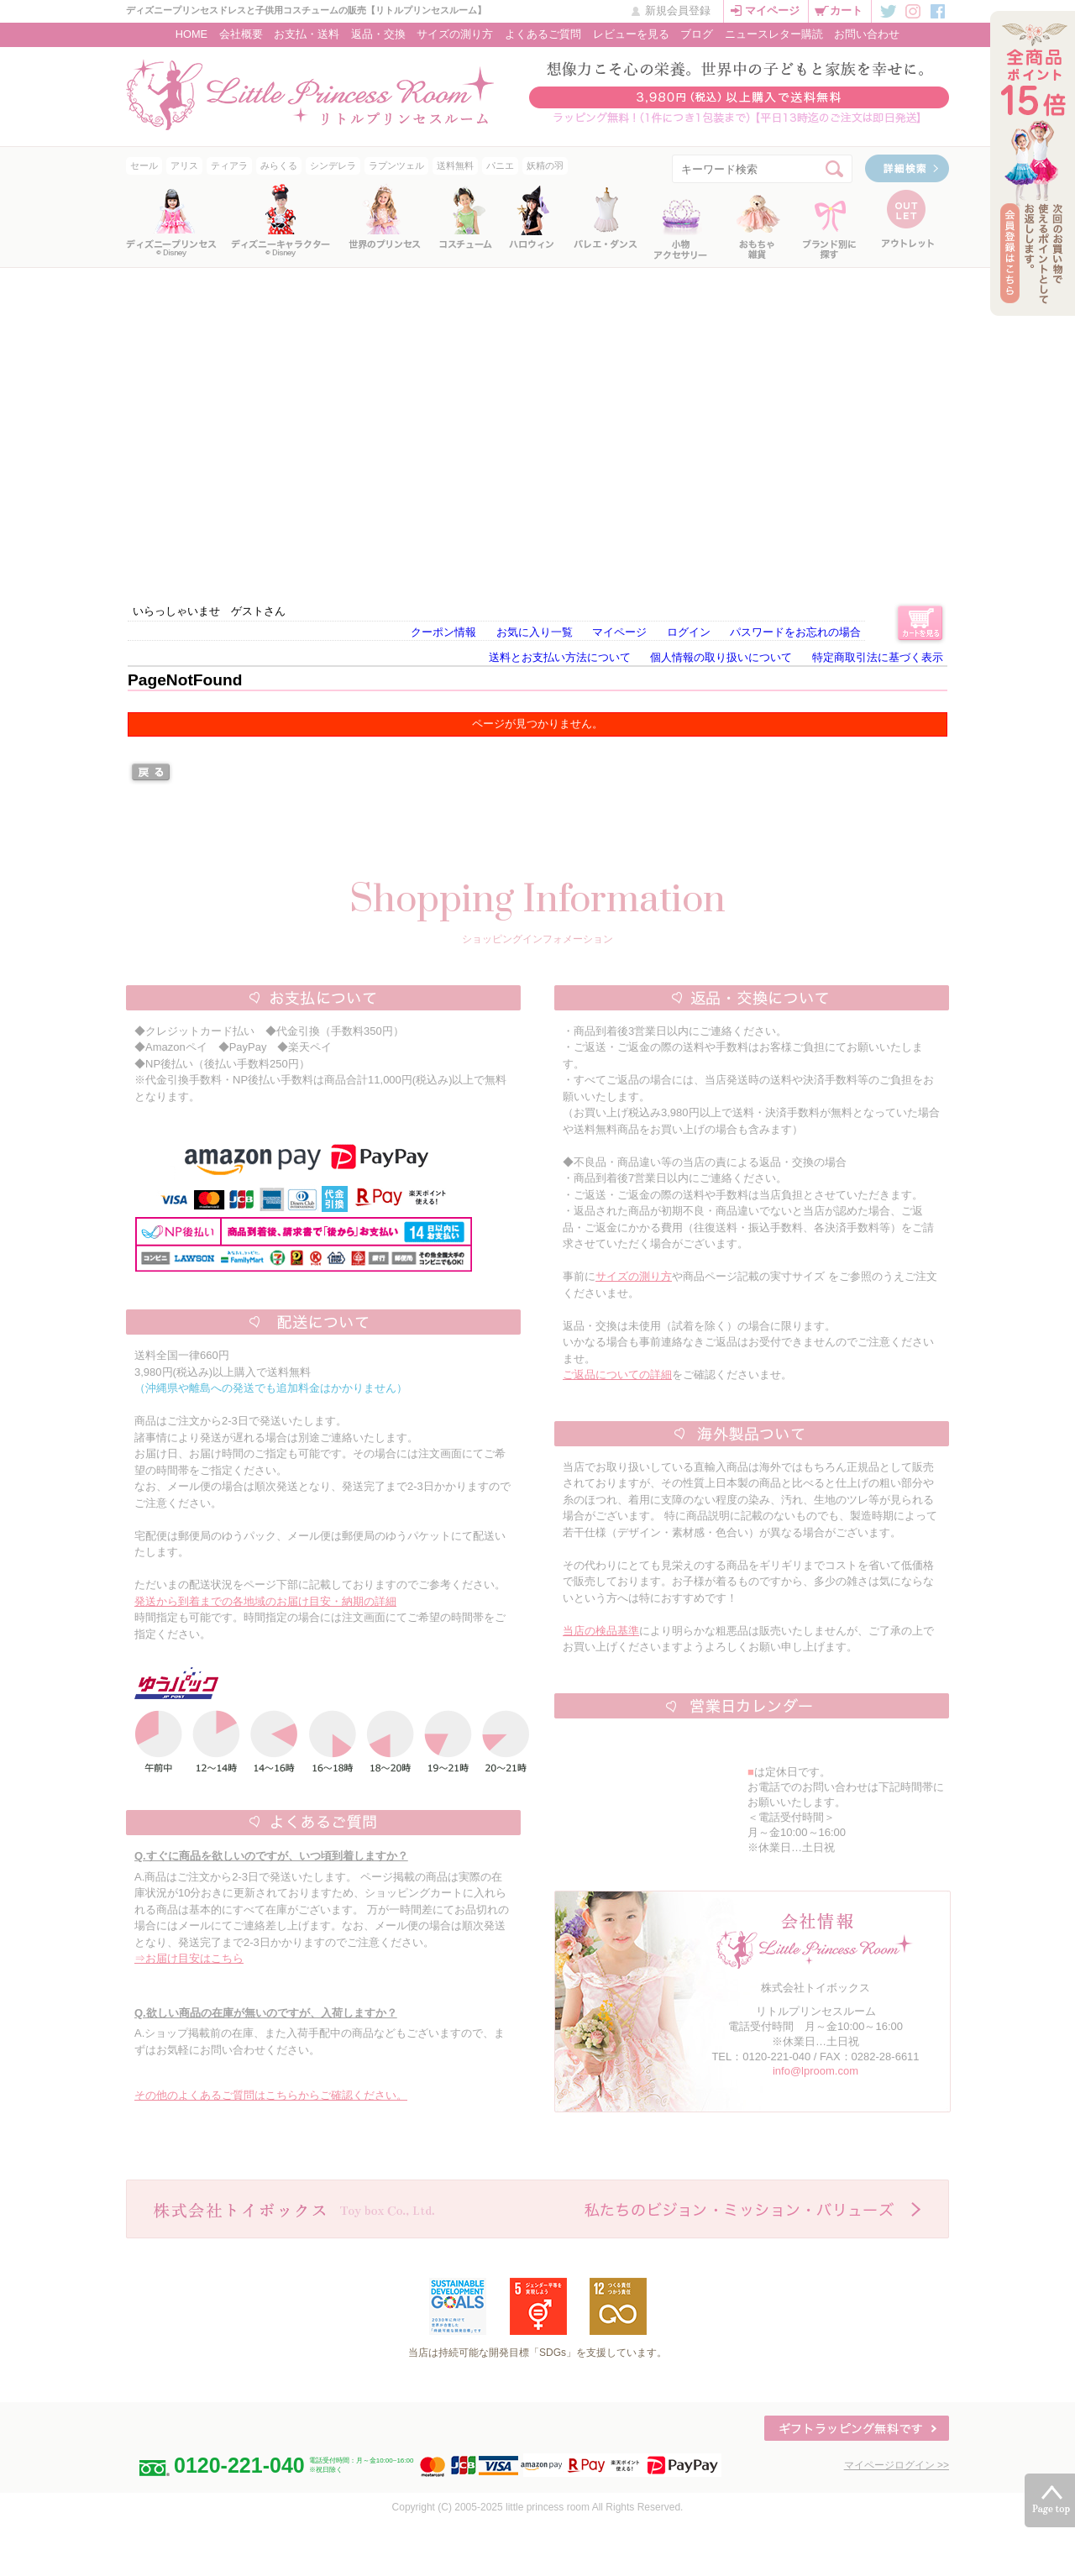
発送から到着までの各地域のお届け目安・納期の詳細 (265, 1601)
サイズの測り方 (455, 34)
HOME (191, 34)
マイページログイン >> (896, 2465)
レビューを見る (631, 34)
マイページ (772, 10)
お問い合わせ (866, 34)
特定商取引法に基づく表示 (877, 657)
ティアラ (229, 165)
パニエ (500, 165)
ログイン (689, 632)
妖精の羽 (545, 165)
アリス (184, 165)
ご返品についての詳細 (617, 1374)
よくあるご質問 (543, 34)
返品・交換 (378, 34)
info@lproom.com (815, 2070)
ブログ (696, 34)
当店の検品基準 (601, 1630)
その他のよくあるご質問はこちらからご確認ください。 (270, 2095)
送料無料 (455, 165)
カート (846, 10)
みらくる (278, 165)
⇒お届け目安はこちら (189, 1958)
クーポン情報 (443, 632)
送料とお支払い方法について (560, 657)
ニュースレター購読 (774, 34)
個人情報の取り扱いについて (721, 657)
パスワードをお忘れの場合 (795, 632)
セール (144, 165)
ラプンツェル (396, 165)
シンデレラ (333, 165)
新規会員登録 (678, 10)
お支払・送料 (306, 34)
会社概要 (241, 34)
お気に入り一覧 (534, 632)
